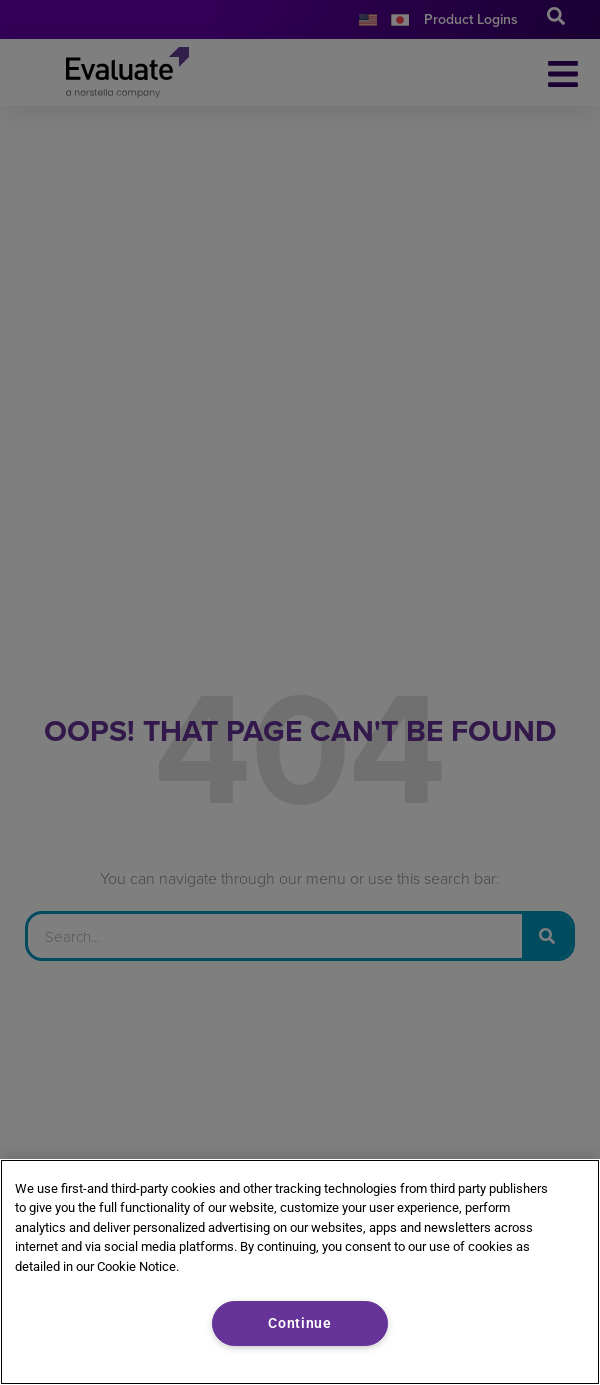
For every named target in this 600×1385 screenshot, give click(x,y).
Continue (300, 1323)
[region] (300, 1272)
